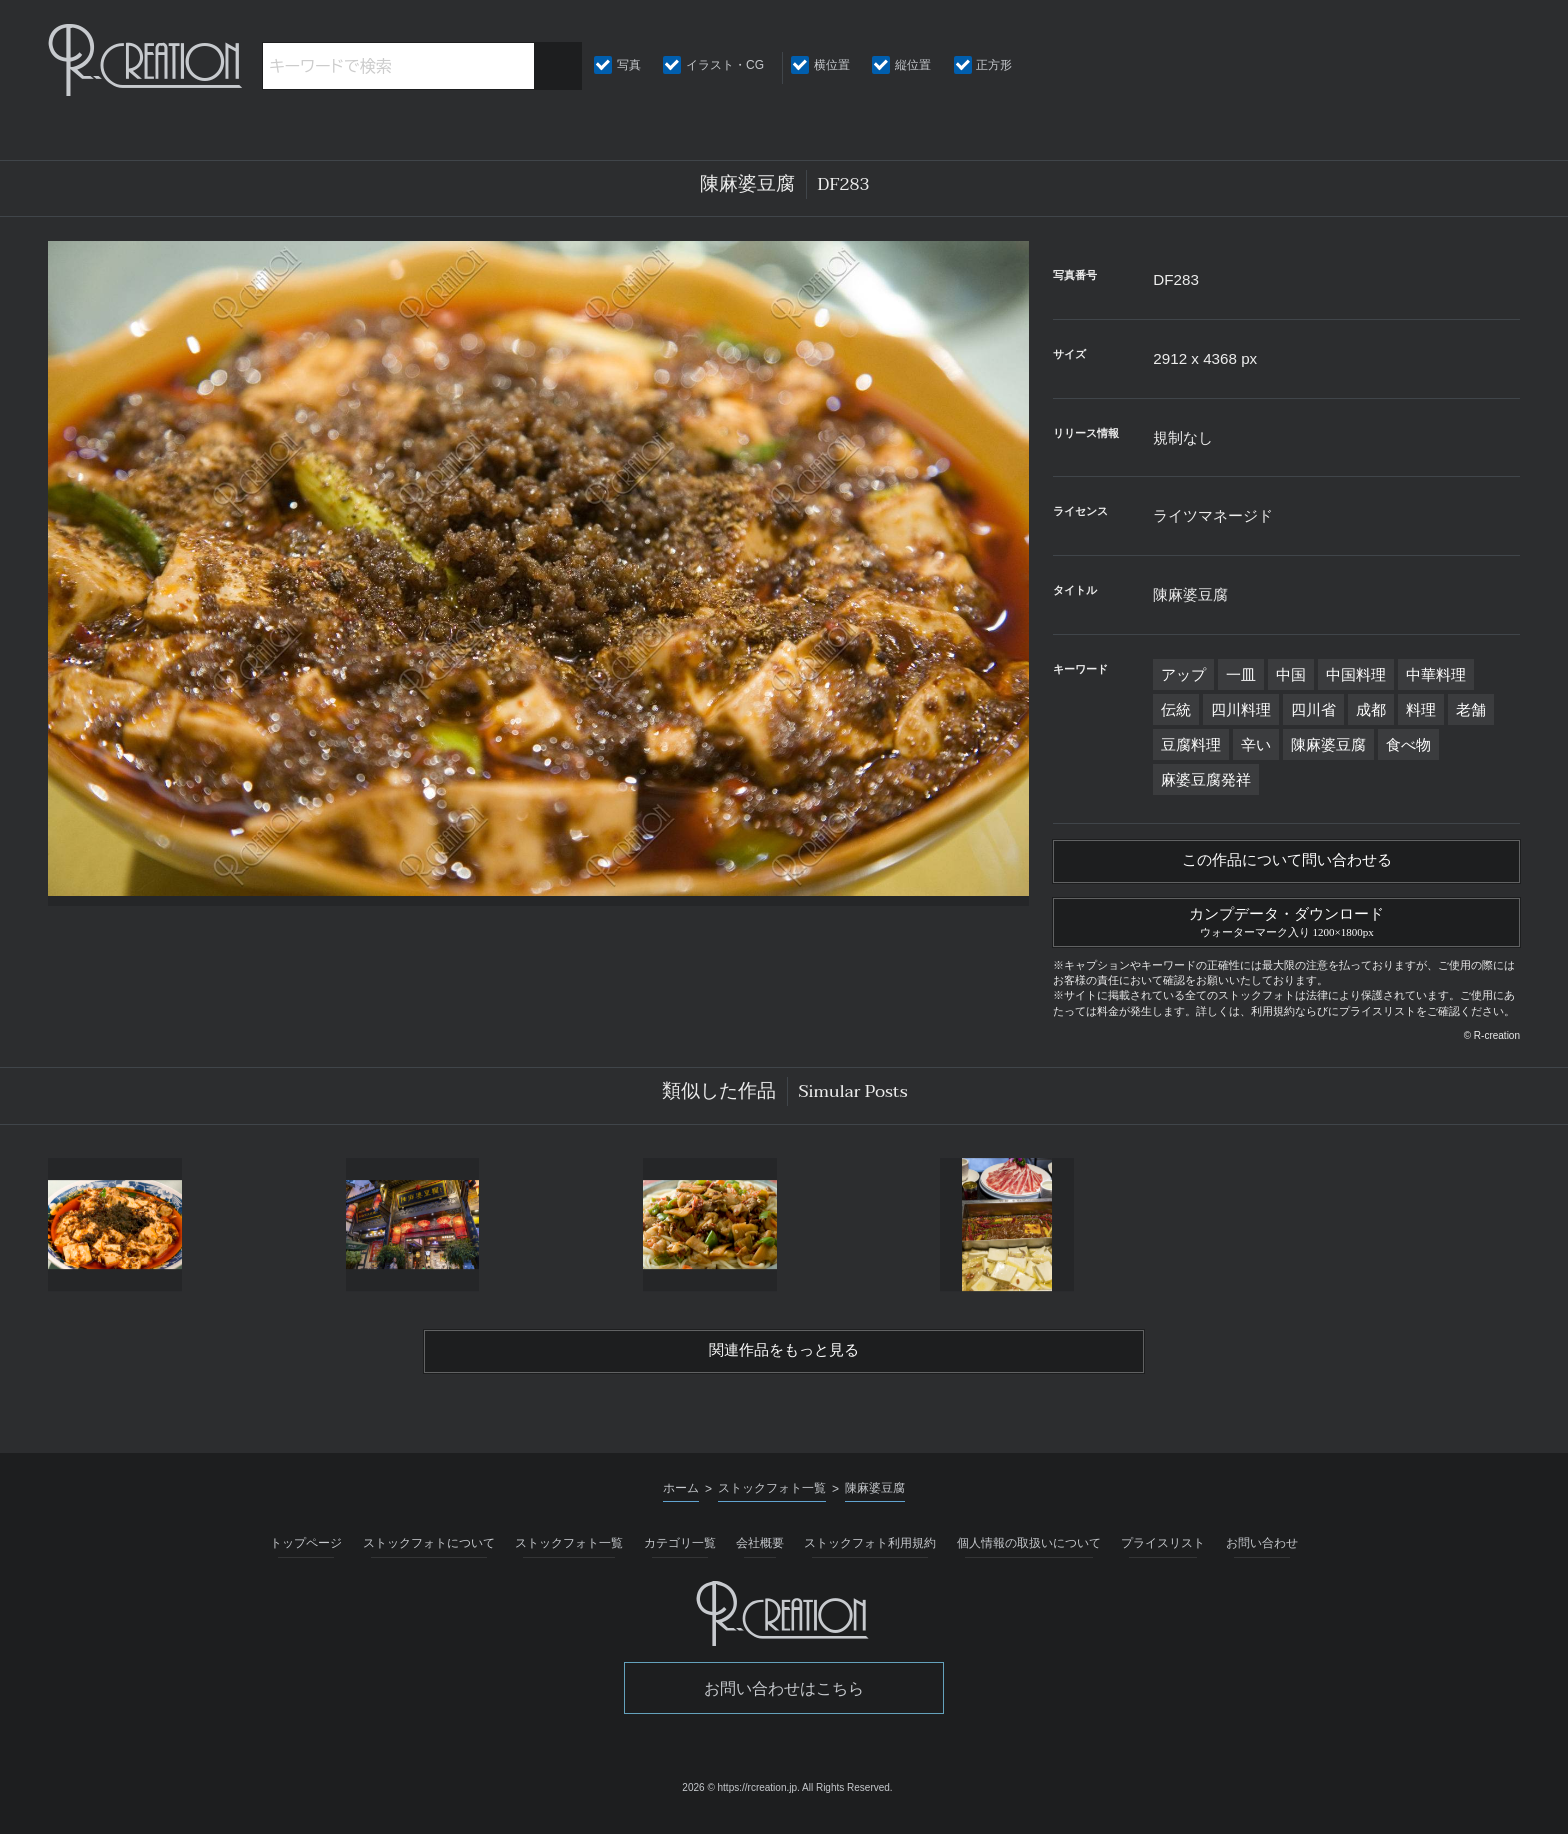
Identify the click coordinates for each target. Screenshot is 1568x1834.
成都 (1371, 709)
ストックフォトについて (429, 1555)
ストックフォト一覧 (569, 1555)
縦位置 (913, 65)
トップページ (306, 1555)
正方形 (994, 65)
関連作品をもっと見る (784, 1362)
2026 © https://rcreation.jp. (740, 1799)
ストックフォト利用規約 (870, 1555)
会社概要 (760, 1555)
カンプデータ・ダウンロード (1286, 927)
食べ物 (1408, 744)
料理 (1421, 709)
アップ (1183, 674)
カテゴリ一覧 (680, 1555)
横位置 (832, 65)
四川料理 (1241, 709)
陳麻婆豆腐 (1328, 744)
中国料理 (1356, 674)
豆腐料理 (1191, 744)
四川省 (1313, 709)
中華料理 (1436, 674)
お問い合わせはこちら (784, 1700)
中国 (1291, 674)
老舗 (1471, 709)
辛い (1256, 744)
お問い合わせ (1262, 1555)
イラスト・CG (725, 65)
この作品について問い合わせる (1287, 864)
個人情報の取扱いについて (1029, 1555)
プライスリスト (1163, 1555)
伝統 (1176, 709)
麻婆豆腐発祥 (1206, 779)
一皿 (1241, 674)
